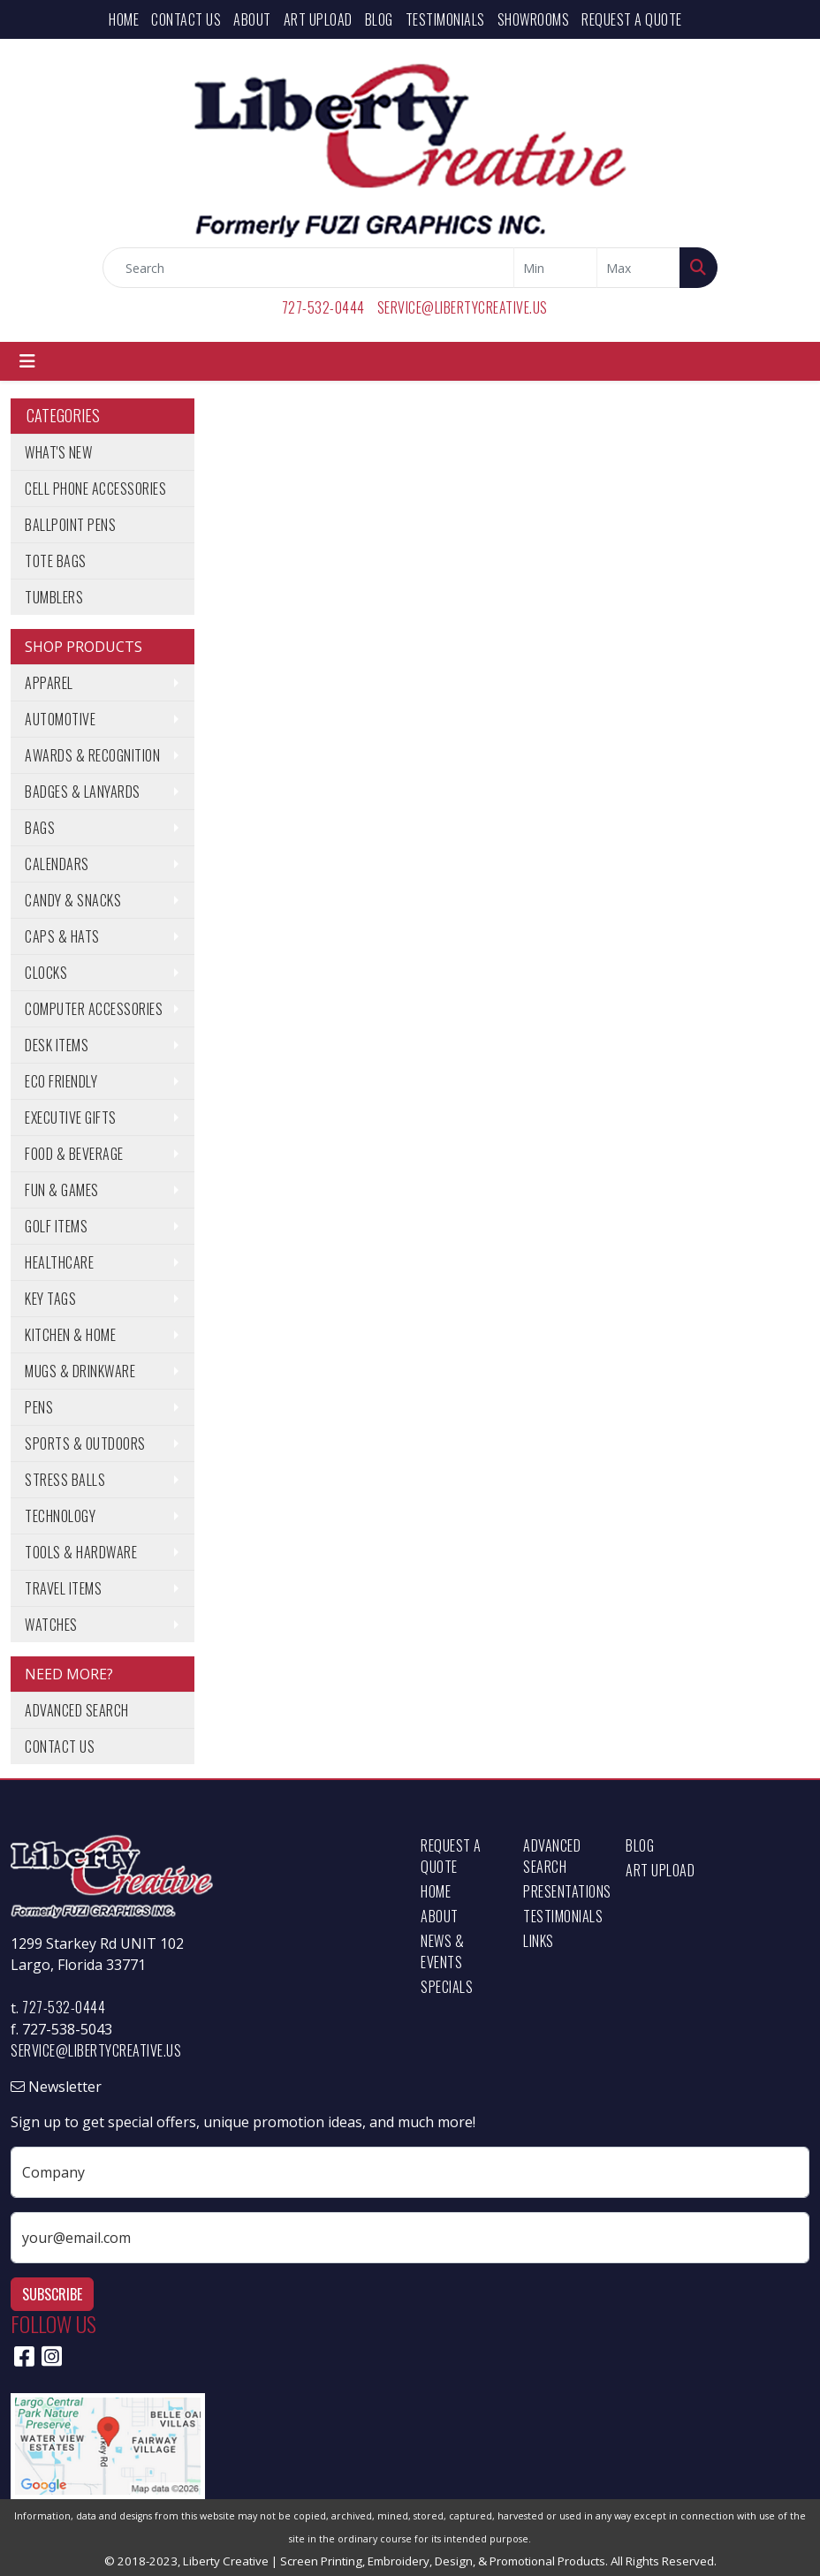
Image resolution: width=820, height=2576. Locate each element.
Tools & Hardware (81, 1552)
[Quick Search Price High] (638, 267)
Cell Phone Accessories (95, 488)
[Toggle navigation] (27, 361)
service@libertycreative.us (462, 307)
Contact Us (186, 19)
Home (124, 19)
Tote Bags (56, 561)
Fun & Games (62, 1190)
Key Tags (50, 1298)
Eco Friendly (61, 1081)
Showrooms (533, 19)
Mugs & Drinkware (80, 1371)
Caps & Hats (62, 936)
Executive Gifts (71, 1117)
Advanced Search (77, 1710)
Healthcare (59, 1262)
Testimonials (445, 19)
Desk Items (56, 1045)
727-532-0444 (323, 307)
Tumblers (54, 597)
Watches (51, 1624)
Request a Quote (631, 19)
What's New (58, 452)
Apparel (49, 682)
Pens (39, 1407)
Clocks (46, 972)
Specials (447, 1986)
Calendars (57, 864)
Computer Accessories (94, 1008)
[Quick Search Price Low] (555, 267)
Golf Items (56, 1226)
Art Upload (318, 19)
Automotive (60, 719)
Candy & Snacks (73, 900)
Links (538, 1940)
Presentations (563, 1891)
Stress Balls (65, 1479)
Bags (40, 827)
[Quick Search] (308, 267)
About (252, 19)
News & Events (442, 1951)
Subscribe (52, 2294)
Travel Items (63, 1588)
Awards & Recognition (92, 755)
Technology (60, 1516)
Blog (379, 19)
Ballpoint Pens (70, 524)
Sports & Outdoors (85, 1443)
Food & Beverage (74, 1153)
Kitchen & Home (70, 1334)
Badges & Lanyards (82, 791)
